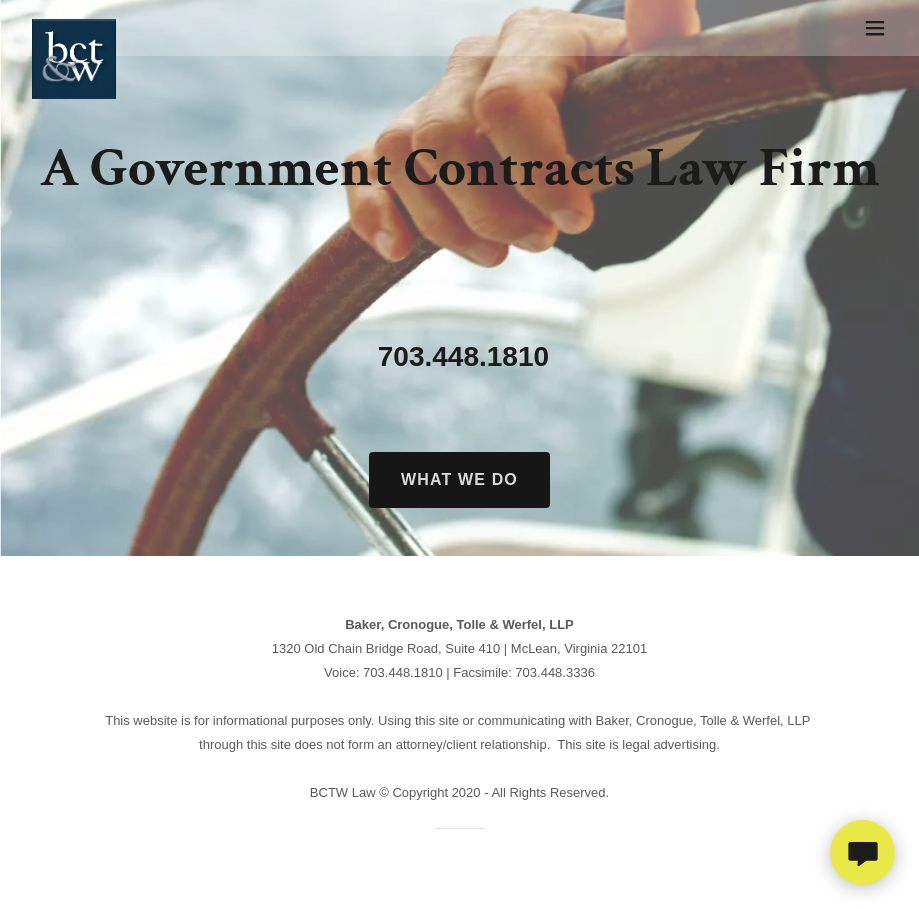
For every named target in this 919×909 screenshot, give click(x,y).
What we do (459, 479)
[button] (875, 28)
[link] (74, 28)
